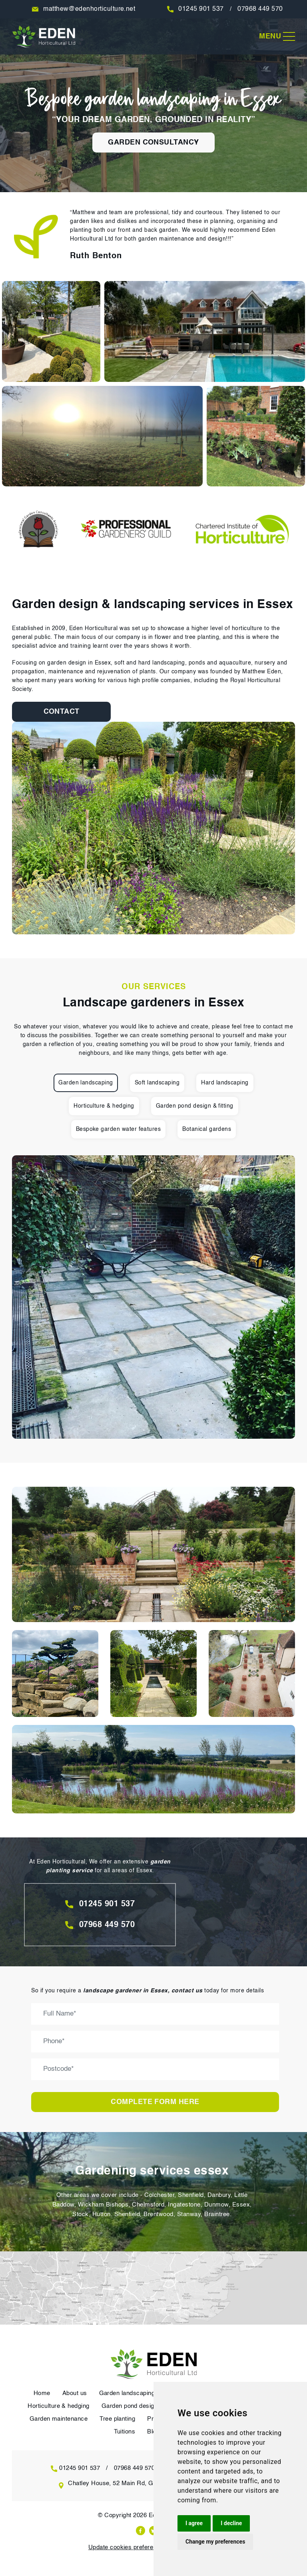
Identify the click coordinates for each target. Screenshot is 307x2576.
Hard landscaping (225, 1083)
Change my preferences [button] (215, 2541)
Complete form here (155, 2102)
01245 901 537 (201, 9)
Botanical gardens (207, 1129)
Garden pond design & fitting (195, 1106)
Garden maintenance (58, 2419)
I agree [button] (194, 2523)
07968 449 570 (260, 9)
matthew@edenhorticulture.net (89, 9)
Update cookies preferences (127, 2547)
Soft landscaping (157, 1083)
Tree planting (118, 2419)
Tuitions (124, 2432)
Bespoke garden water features (118, 1129)
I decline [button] (231, 2523)
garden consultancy (153, 142)
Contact (56, 711)
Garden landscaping (85, 1083)
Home (41, 2393)
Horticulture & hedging (104, 1106)
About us (74, 2393)
